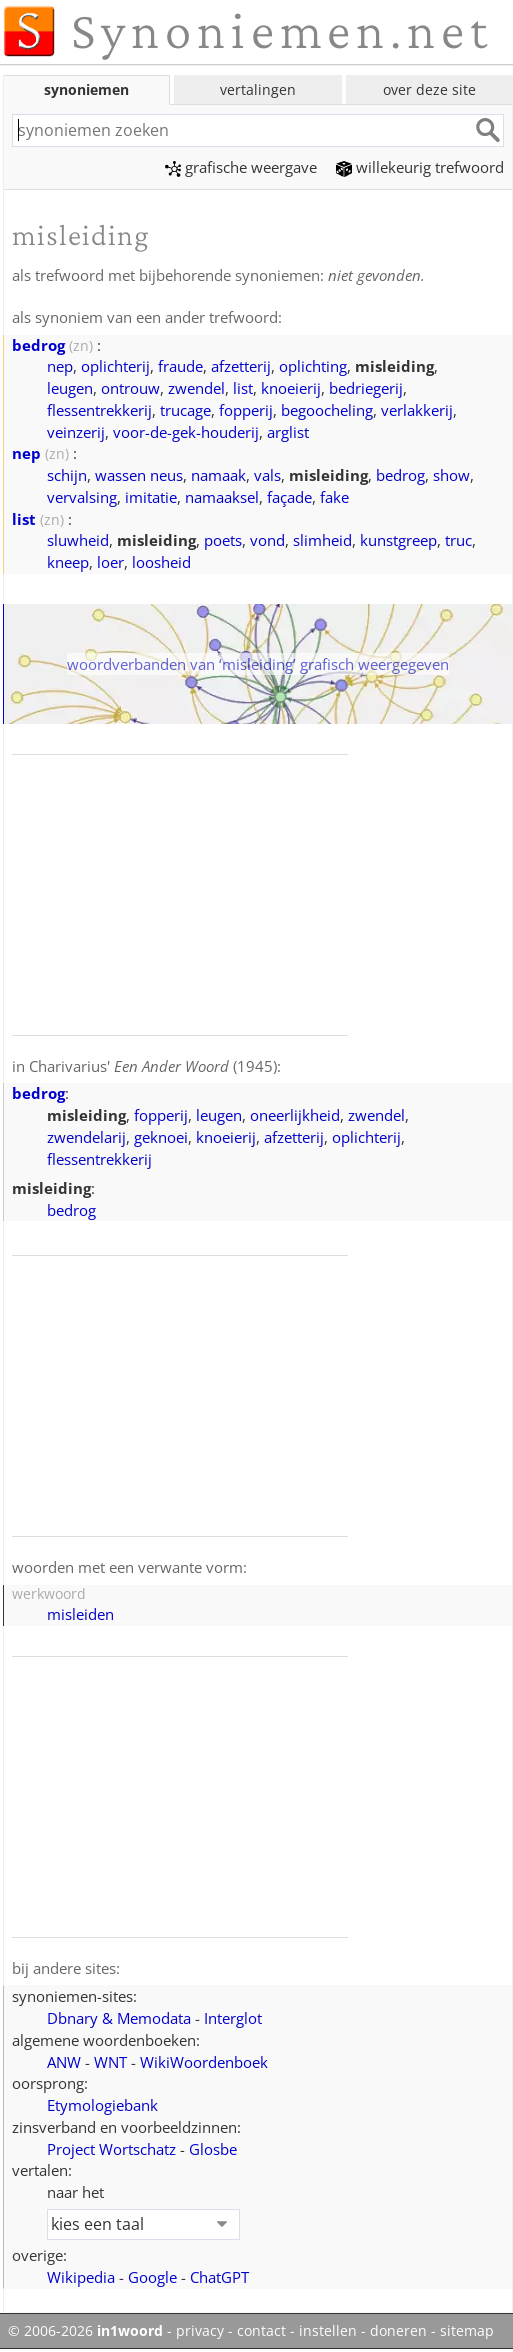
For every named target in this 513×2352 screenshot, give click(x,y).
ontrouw (130, 388)
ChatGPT (219, 2277)
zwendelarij (86, 1137)
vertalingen (258, 89)
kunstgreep (398, 540)
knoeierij (291, 388)
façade (289, 497)
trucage (185, 410)
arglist (288, 432)
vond (267, 540)
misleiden (80, 1614)
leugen (70, 388)
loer (110, 562)
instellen (328, 2331)
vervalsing (82, 497)
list (243, 388)
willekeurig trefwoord (420, 167)
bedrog (38, 345)
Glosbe (213, 2149)
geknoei (161, 1137)
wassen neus (139, 475)
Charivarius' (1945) (153, 1066)
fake (334, 497)
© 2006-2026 (85, 2331)
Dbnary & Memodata (119, 2018)
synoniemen (86, 89)
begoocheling (327, 410)
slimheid (322, 540)
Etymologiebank (102, 2105)
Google (152, 2277)
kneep (68, 562)
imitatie (151, 497)
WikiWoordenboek (204, 2062)
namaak (218, 475)
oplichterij (115, 366)
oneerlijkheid (295, 1115)
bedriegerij (366, 388)
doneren (398, 2331)
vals (267, 475)
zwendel (196, 388)
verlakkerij (417, 410)
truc (458, 540)
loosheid (161, 562)
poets (223, 540)
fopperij (246, 410)
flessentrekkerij (99, 410)
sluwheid (78, 540)
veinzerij (76, 432)
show (451, 475)
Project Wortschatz (111, 2149)
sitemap (467, 2331)
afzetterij (241, 366)
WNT (110, 2062)
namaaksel (222, 497)
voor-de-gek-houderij (186, 432)
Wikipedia (81, 2277)
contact (261, 2331)
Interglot (233, 2018)
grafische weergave (241, 167)
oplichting (313, 366)
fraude (180, 366)
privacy (200, 2331)
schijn (67, 475)
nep (60, 366)
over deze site (429, 89)
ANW (64, 2062)
